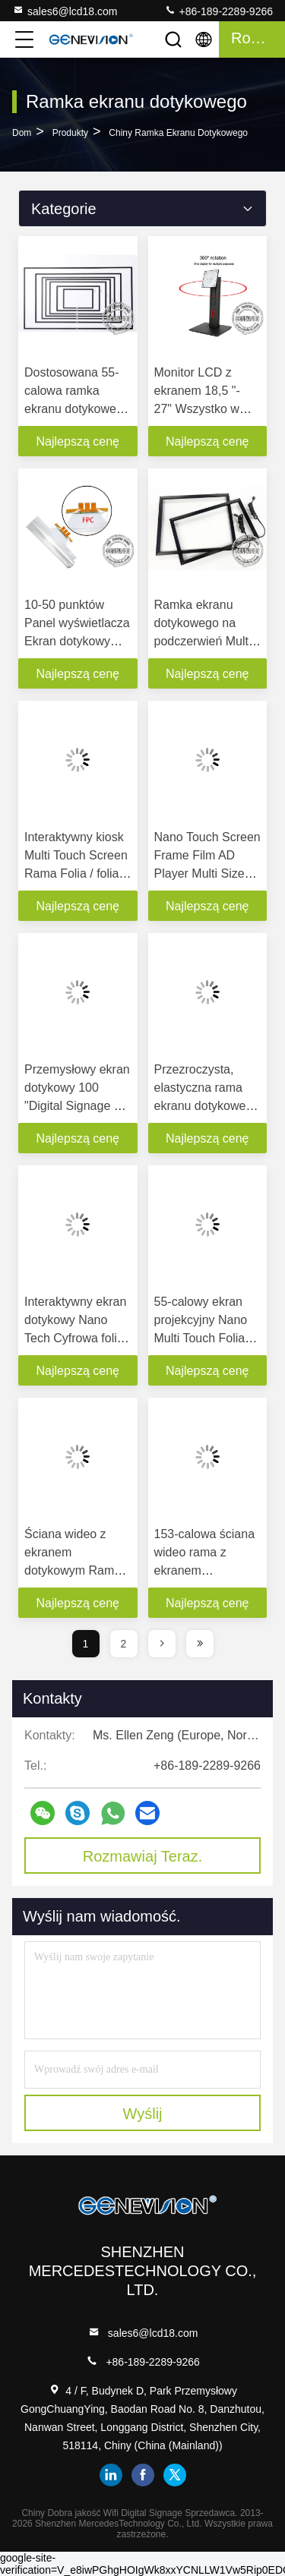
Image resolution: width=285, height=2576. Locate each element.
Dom (21, 133)
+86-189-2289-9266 (218, 10)
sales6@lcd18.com (65, 10)
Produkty (70, 133)
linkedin (111, 2475)
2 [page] (124, 1644)
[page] (162, 1643)
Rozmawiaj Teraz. (142, 1856)
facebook (142, 2475)
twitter (174, 2475)
